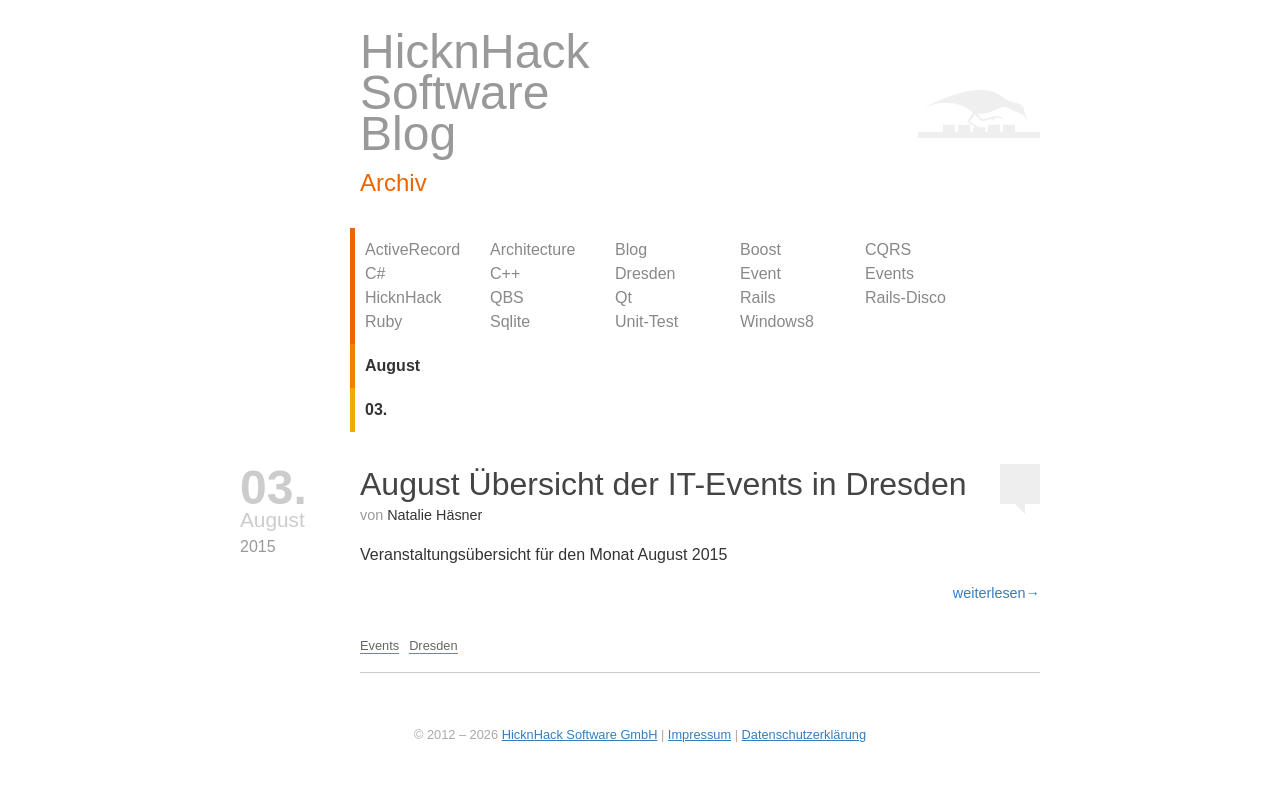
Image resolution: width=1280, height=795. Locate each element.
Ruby (383, 321)
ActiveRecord (412, 249)
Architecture (532, 249)
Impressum (699, 734)
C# (375, 273)
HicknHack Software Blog (474, 92)
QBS (507, 297)
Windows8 (777, 321)
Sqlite (510, 321)
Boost (760, 249)
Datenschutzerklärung (804, 734)
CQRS (888, 249)
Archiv (393, 182)
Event (760, 273)
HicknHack (403, 297)
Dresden (645, 273)
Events (889, 273)
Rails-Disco (905, 297)
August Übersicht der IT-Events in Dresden (663, 484)
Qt (623, 297)
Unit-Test (646, 321)
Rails (758, 297)
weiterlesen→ (996, 593)
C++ (505, 273)
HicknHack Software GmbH (580, 734)
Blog (631, 249)
